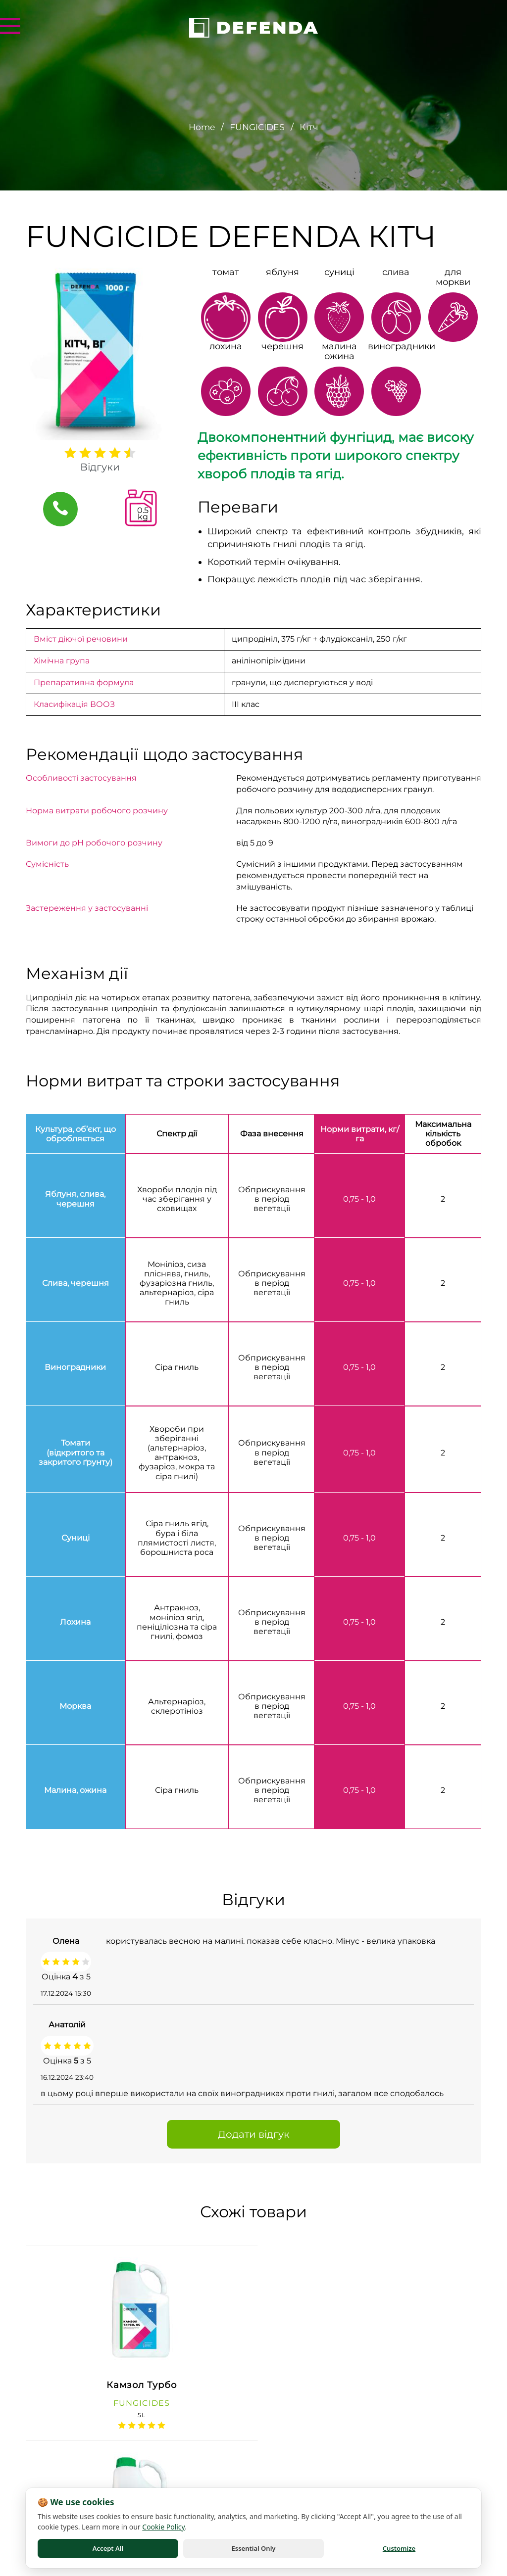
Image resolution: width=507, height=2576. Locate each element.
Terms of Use (179, 2570)
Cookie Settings (460, 2570)
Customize (399, 2548)
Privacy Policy (41, 2570)
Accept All (108, 2548)
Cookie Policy (316, 2570)
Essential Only (254, 2548)
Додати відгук (254, 2134)
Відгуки (100, 467)
